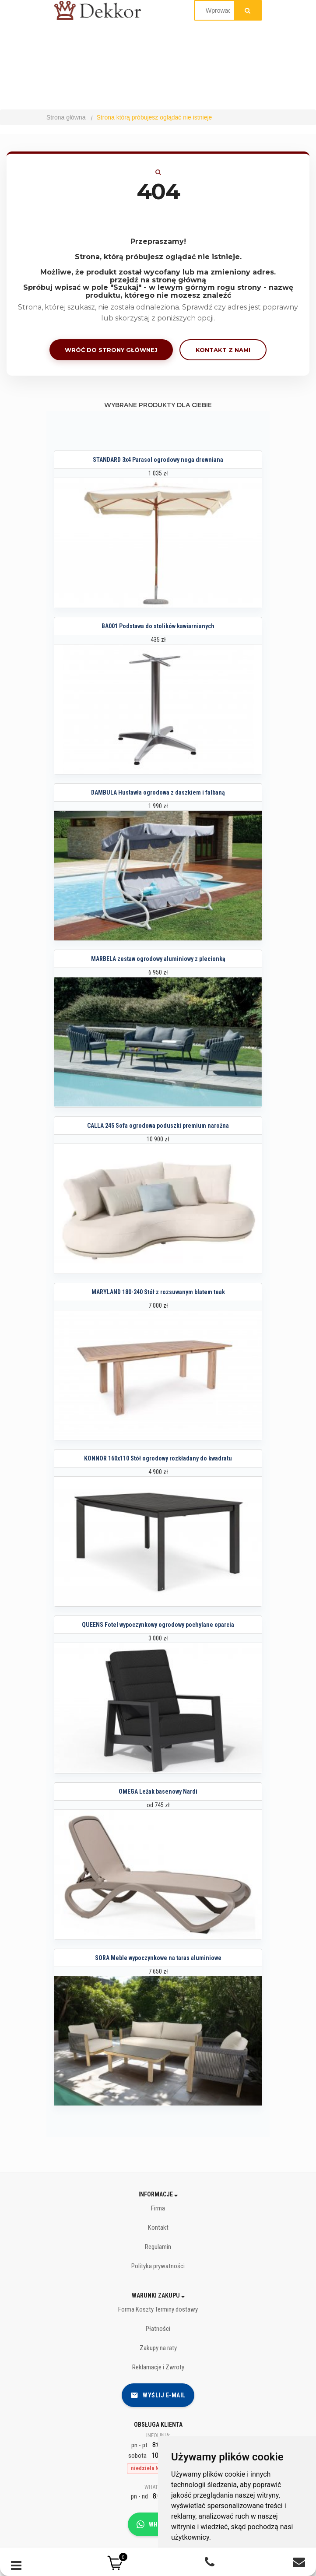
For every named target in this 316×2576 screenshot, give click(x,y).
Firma (158, 2208)
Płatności (158, 2329)
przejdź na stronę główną (158, 280)
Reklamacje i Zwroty (158, 2367)
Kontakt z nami (223, 349)
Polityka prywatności (158, 2266)
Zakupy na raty (158, 2348)
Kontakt (158, 2227)
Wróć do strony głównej (111, 349)
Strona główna (66, 117)
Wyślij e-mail (158, 2395)
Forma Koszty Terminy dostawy (158, 2309)
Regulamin (158, 2247)
